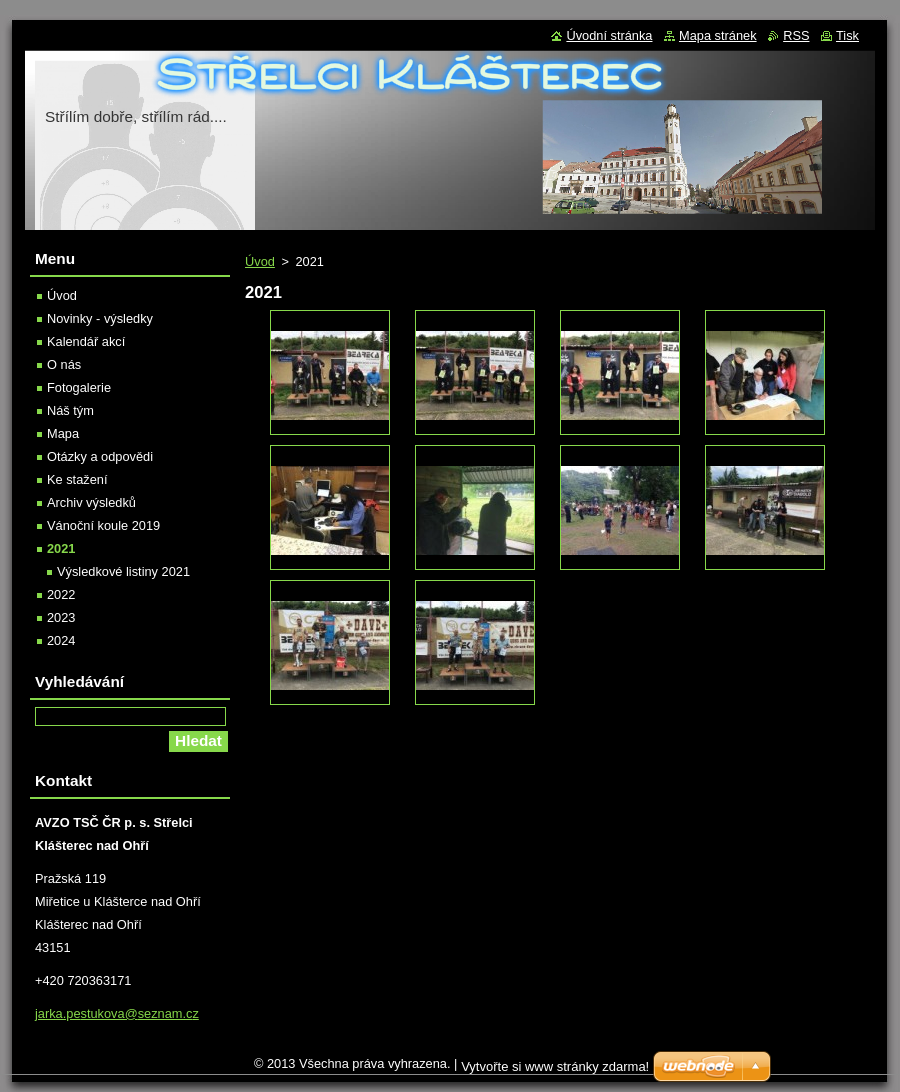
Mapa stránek (718, 35)
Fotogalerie (79, 387)
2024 (61, 640)
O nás (64, 364)
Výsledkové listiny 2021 (123, 571)
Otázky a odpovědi (100, 456)
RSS (796, 35)
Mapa (63, 433)
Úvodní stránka (609, 35)
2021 (61, 548)
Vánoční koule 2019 (103, 525)
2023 (61, 617)
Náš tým (70, 410)
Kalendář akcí (86, 341)
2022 (61, 594)
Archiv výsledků (91, 502)
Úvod (260, 261)
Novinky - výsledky (100, 318)
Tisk (847, 35)
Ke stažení (77, 479)
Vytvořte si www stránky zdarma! (555, 1066)
